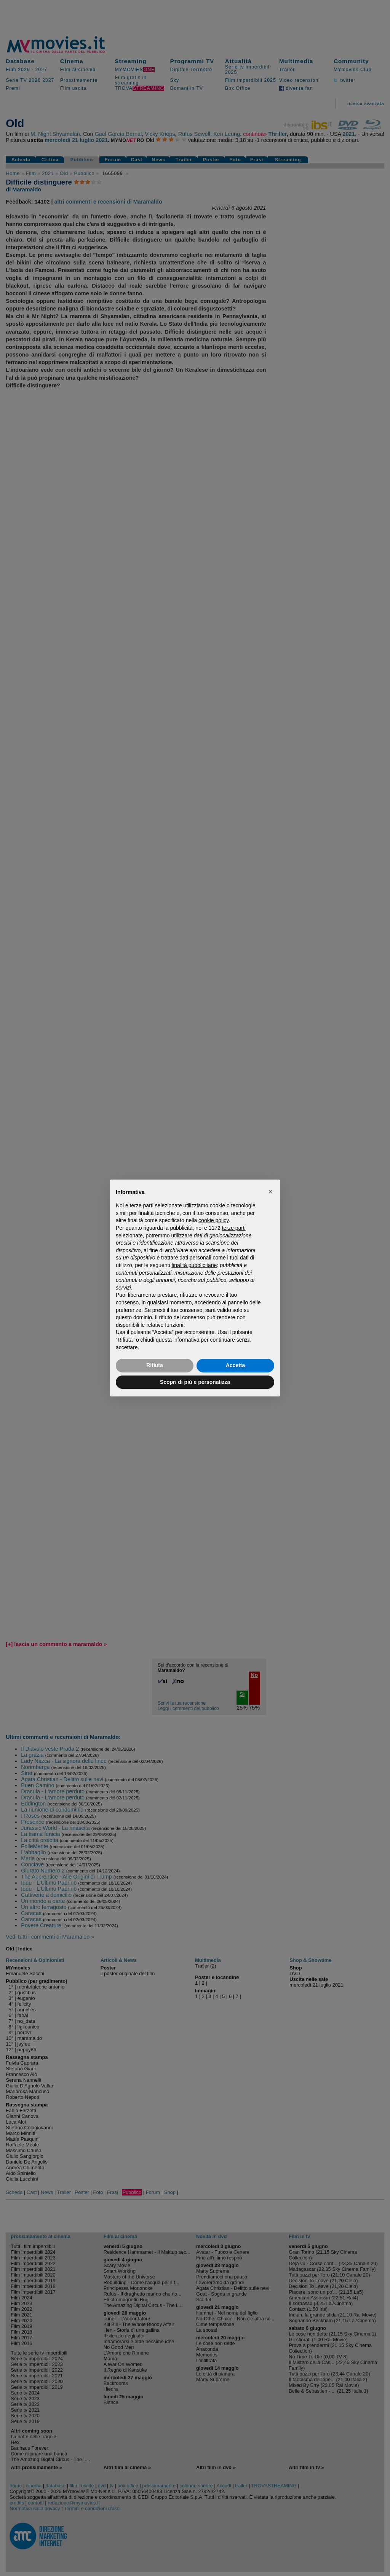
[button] (270, 1192)
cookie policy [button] (213, 1220)
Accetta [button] (235, 1365)
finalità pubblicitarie (194, 1265)
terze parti (234, 1228)
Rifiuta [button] (154, 1365)
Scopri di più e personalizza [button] (195, 1382)
